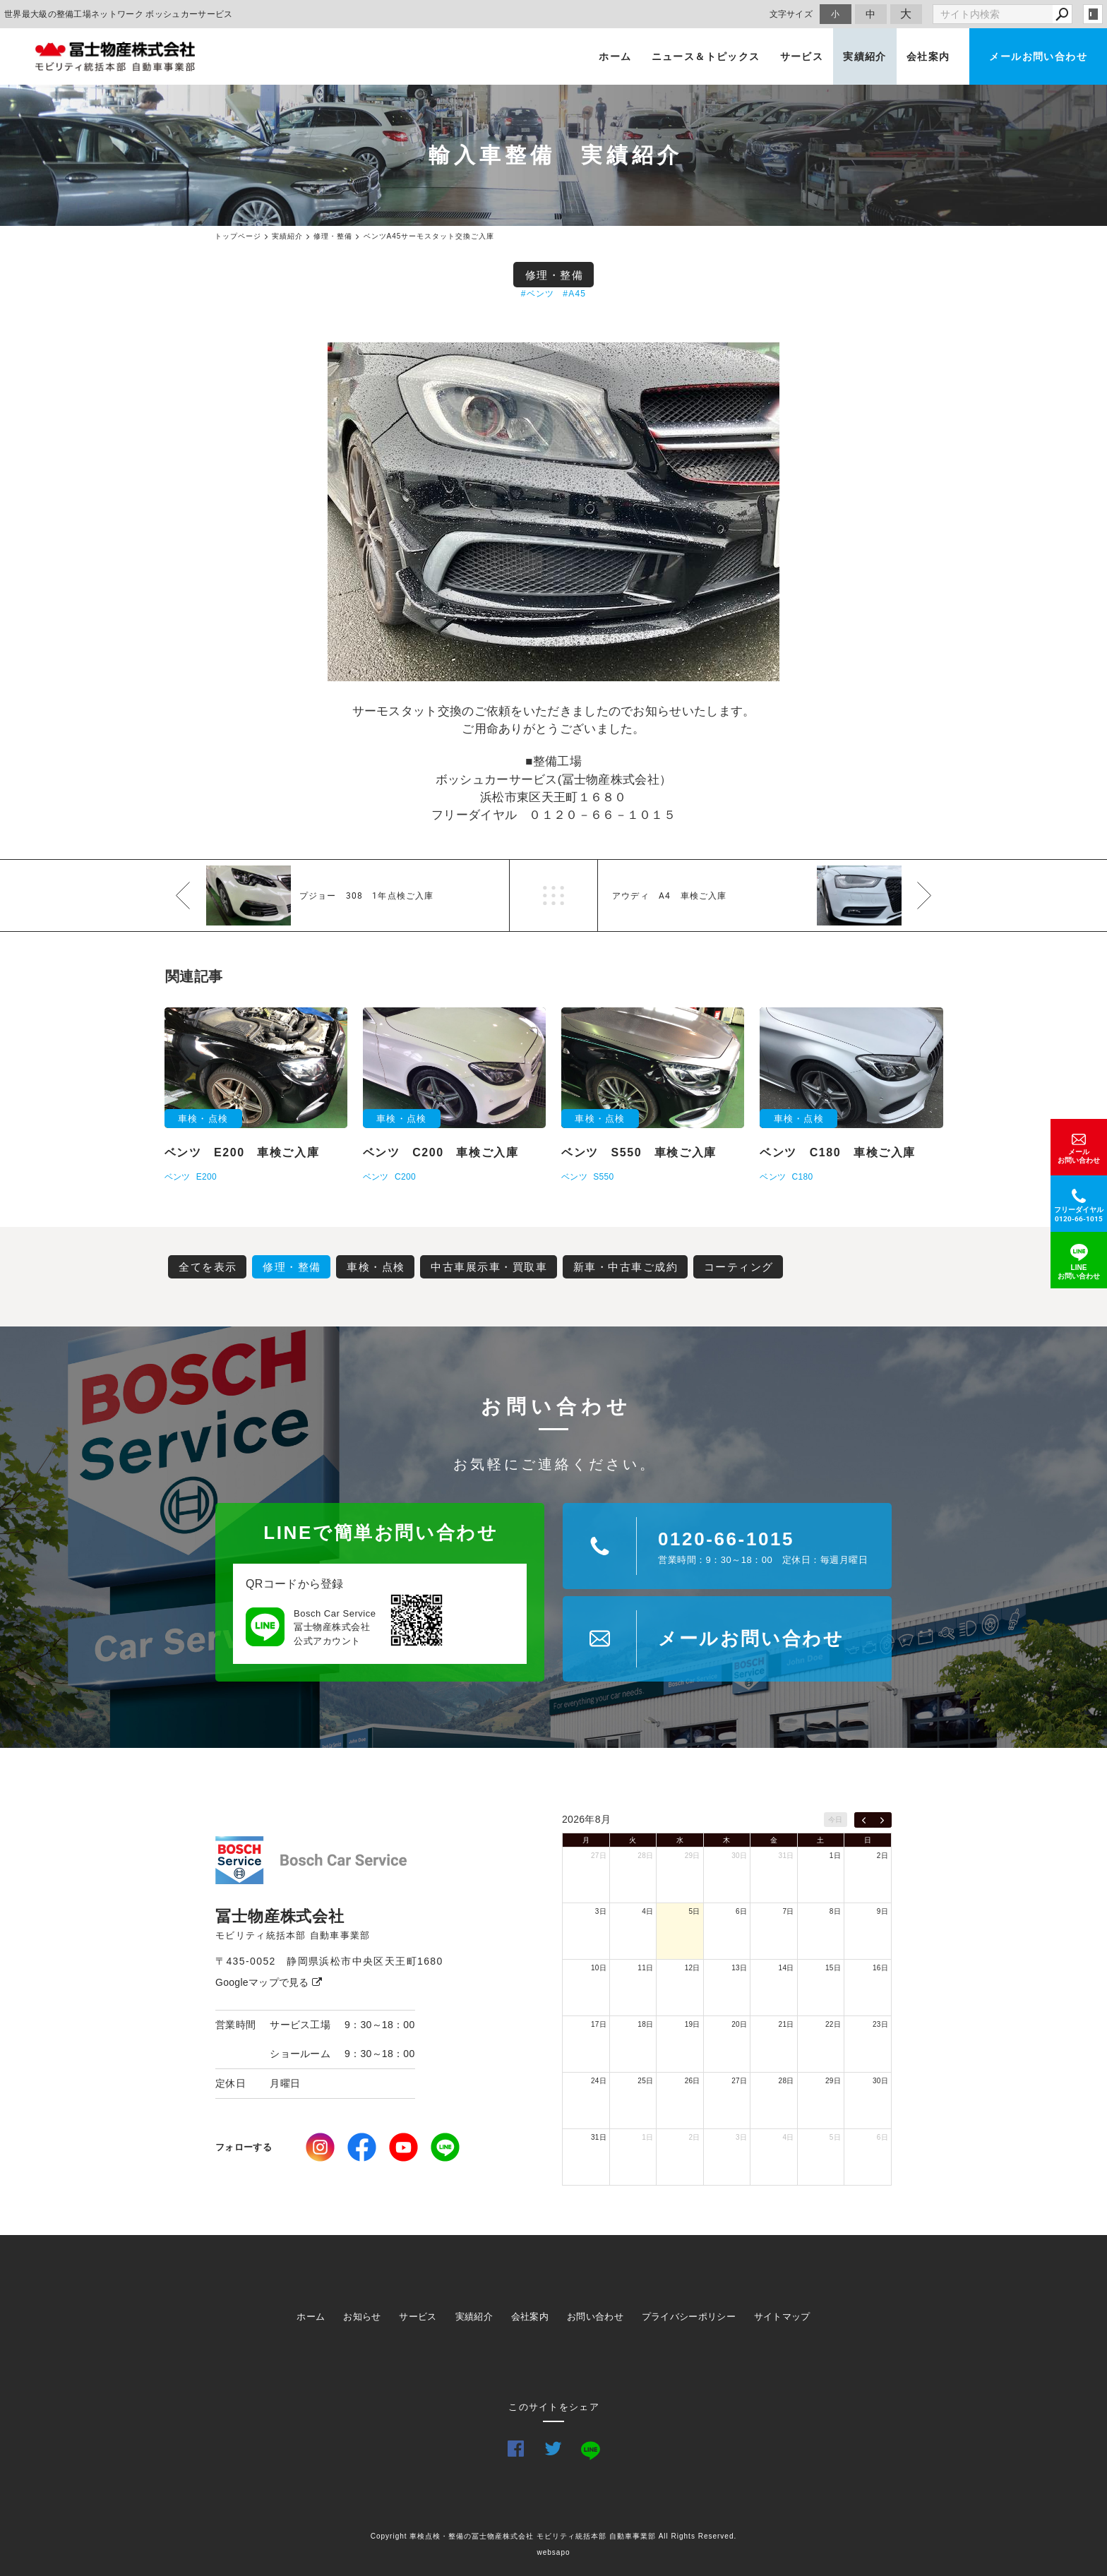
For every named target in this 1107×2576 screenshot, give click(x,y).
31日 (786, 1855)
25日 (645, 2081)
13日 (739, 1968)
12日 (692, 1968)
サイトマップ (782, 2316)
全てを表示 (208, 1267)
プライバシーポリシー (689, 2316)
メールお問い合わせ (1038, 56)
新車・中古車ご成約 (625, 1267)
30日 (739, 1855)
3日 (600, 1911)
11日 (645, 1968)
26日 (692, 2081)
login (1093, 14)
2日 (882, 1855)
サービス (802, 56)
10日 (598, 1968)
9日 (882, 1911)
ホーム (615, 56)
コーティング (739, 1267)
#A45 (574, 294)
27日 (598, 1855)
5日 (694, 1911)
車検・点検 (376, 1267)
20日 (739, 2024)
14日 (786, 1968)
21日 (786, 2024)
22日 (833, 2024)
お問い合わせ (595, 2316)
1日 (835, 1855)
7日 (788, 1911)
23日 (880, 2024)
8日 (835, 1911)
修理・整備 (554, 275)
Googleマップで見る (268, 1982)
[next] (882, 1820)
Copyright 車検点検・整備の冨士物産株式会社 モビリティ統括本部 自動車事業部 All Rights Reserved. (554, 2536)
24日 (598, 2081)
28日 (645, 1855)
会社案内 (928, 56)
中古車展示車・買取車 (489, 1267)
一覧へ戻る (553, 895)
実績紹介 (865, 56)
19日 (692, 2024)
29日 (692, 1855)
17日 (598, 2024)
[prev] (863, 1820)
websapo (553, 2552)
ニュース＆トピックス (706, 56)
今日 (835, 1819)
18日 (645, 2024)
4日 (647, 1911)
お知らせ (362, 2316)
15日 (833, 1968)
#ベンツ (537, 294)
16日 (880, 1968)
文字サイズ (791, 14)
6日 (741, 1911)
